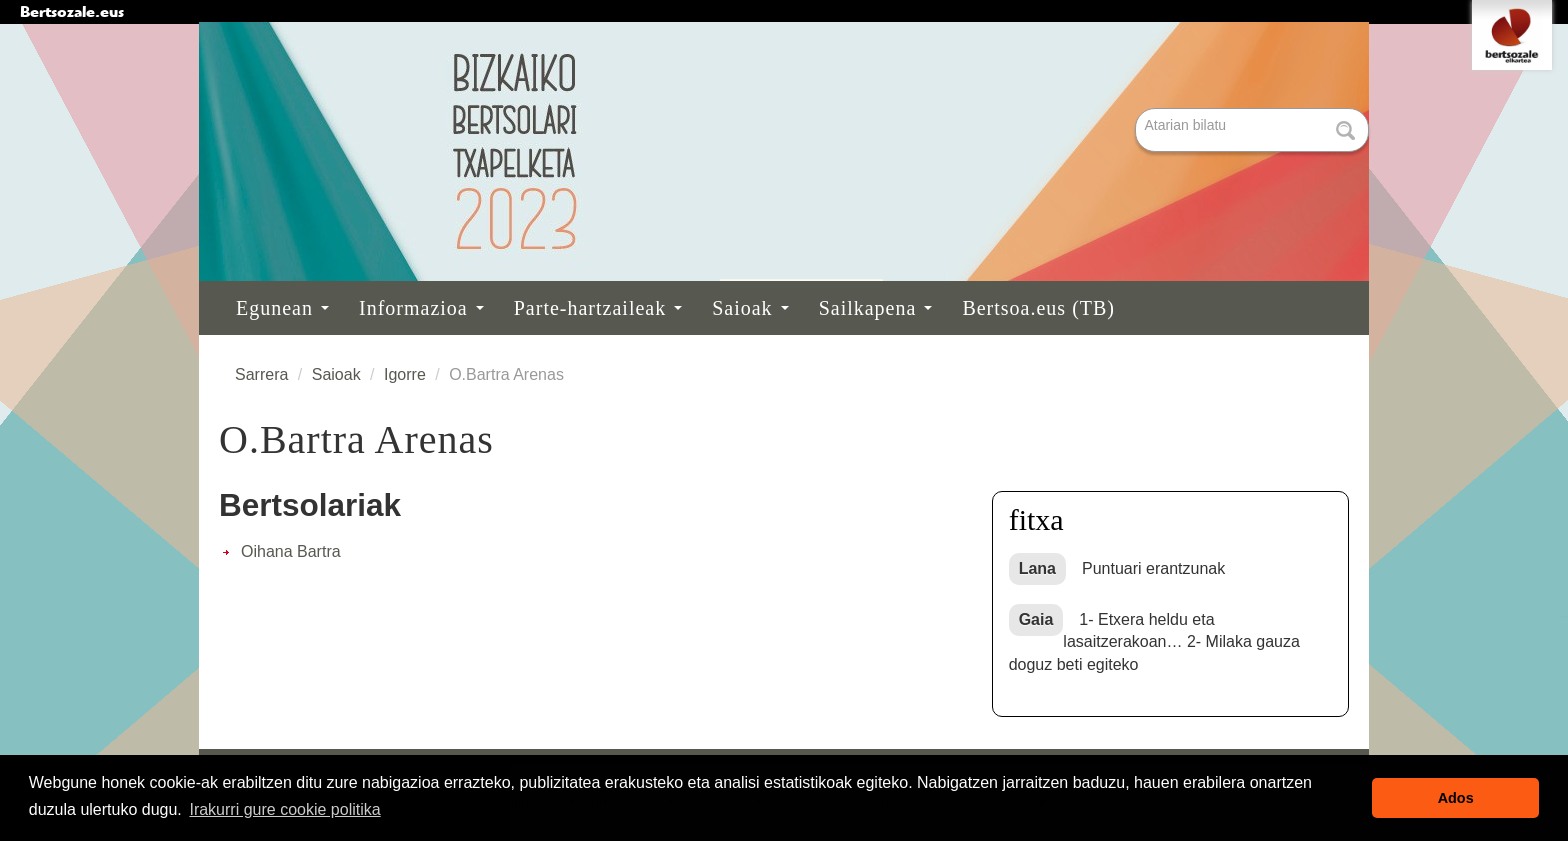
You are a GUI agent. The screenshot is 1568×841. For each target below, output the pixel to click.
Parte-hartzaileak (598, 308)
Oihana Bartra (291, 551)
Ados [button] (1456, 798)
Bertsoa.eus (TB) (1038, 308)
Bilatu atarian (1137, 109)
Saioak (750, 308)
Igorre (405, 374)
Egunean (282, 308)
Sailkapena (876, 308)
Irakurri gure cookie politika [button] (284, 809)
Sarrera (261, 374)
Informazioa (421, 308)
